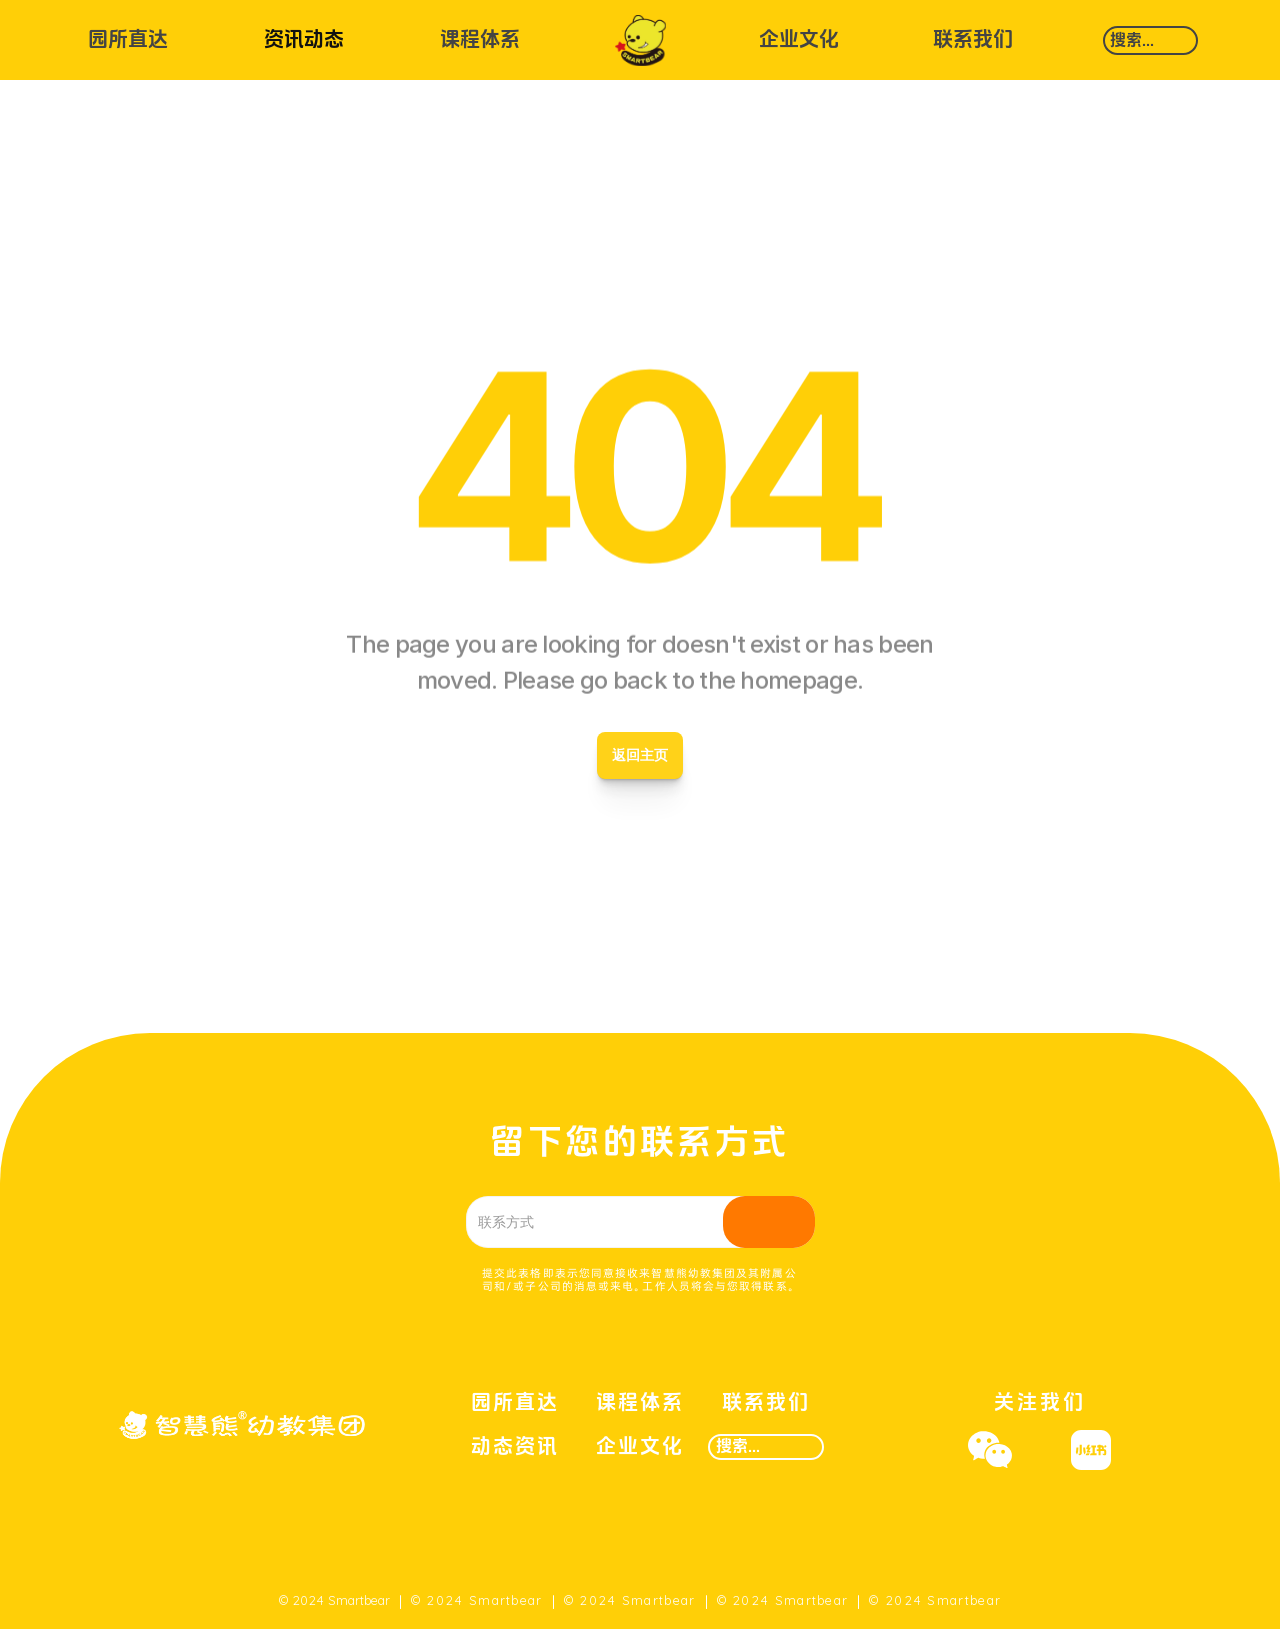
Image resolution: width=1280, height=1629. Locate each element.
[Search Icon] (1150, 40)
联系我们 (973, 40)
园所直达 (128, 40)
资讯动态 (304, 40)
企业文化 (799, 40)
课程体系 (480, 40)
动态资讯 (515, 1447)
